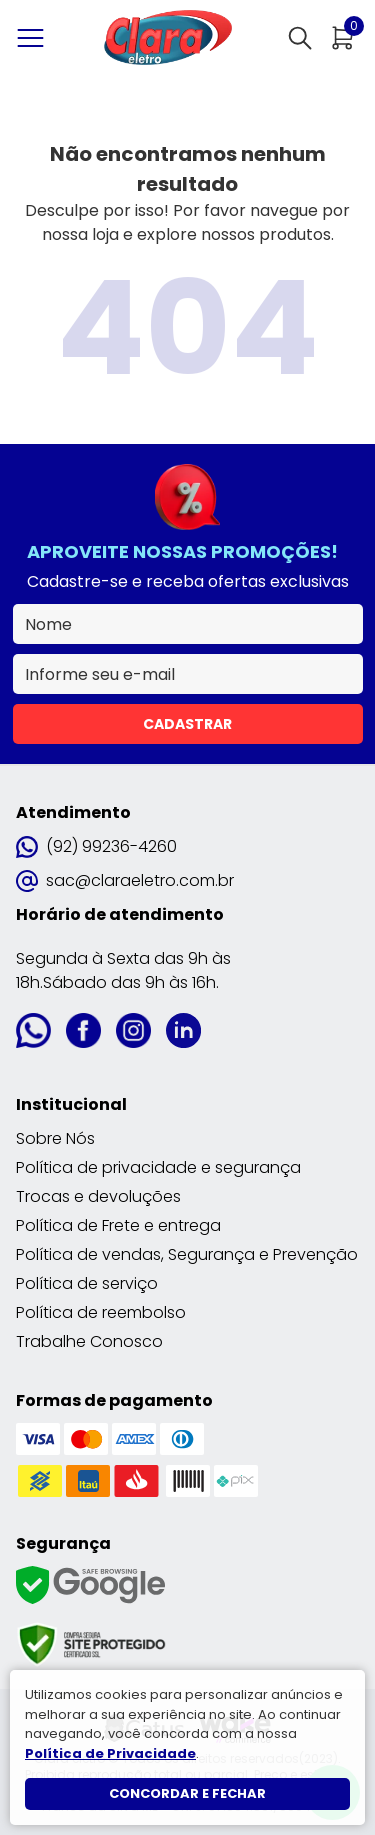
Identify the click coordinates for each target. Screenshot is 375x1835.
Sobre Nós (55, 1138)
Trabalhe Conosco (89, 1341)
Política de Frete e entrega (118, 1225)
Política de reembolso (101, 1312)
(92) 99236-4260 (96, 846)
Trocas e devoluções (98, 1196)
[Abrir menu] (34, 38)
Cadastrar (187, 724)
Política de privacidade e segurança (158, 1167)
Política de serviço (87, 1283)
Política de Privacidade (110, 1753)
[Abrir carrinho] (343, 38)
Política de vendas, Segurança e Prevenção (187, 1254)
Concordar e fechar (187, 1793)
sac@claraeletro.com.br (125, 880)
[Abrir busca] (300, 38)
